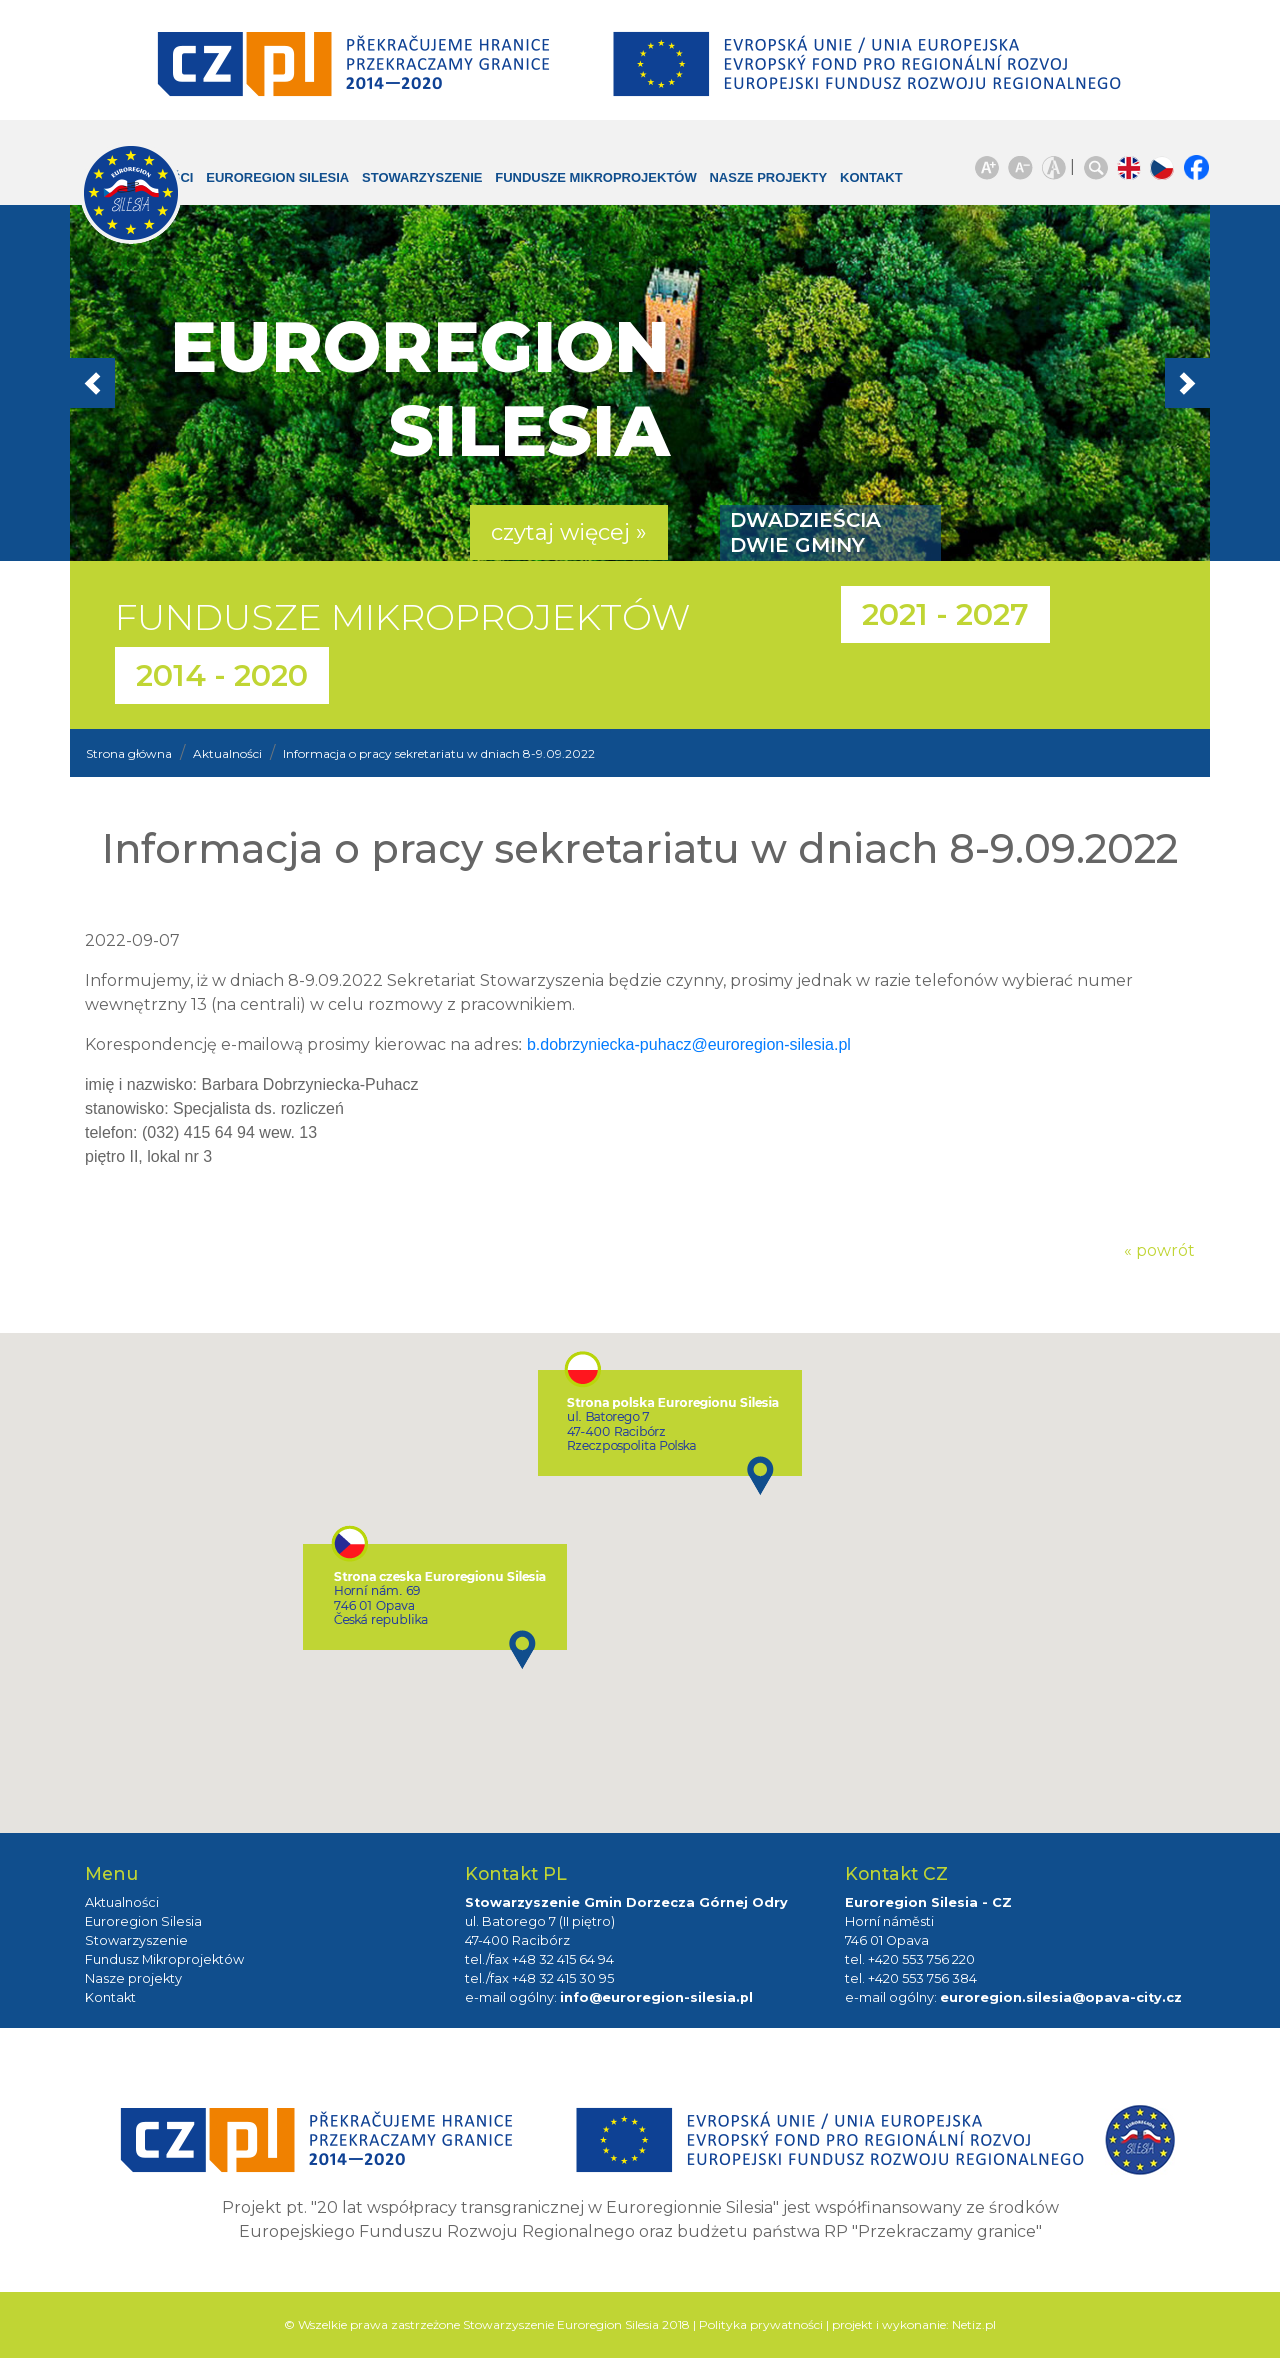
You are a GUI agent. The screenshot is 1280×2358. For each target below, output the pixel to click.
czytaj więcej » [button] (569, 532)
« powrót (1159, 1250)
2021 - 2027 (945, 614)
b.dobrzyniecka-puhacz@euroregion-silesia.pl (689, 1044)
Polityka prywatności (761, 2324)
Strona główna (129, 753)
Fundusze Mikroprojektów (563, 187)
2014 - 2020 (222, 675)
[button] (155, 383)
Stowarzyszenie (427, 177)
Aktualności (227, 753)
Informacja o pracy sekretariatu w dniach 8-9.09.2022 (439, 753)
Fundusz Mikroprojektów (164, 1959)
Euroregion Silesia (264, 187)
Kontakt (856, 177)
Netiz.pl (974, 2324)
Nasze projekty (737, 187)
